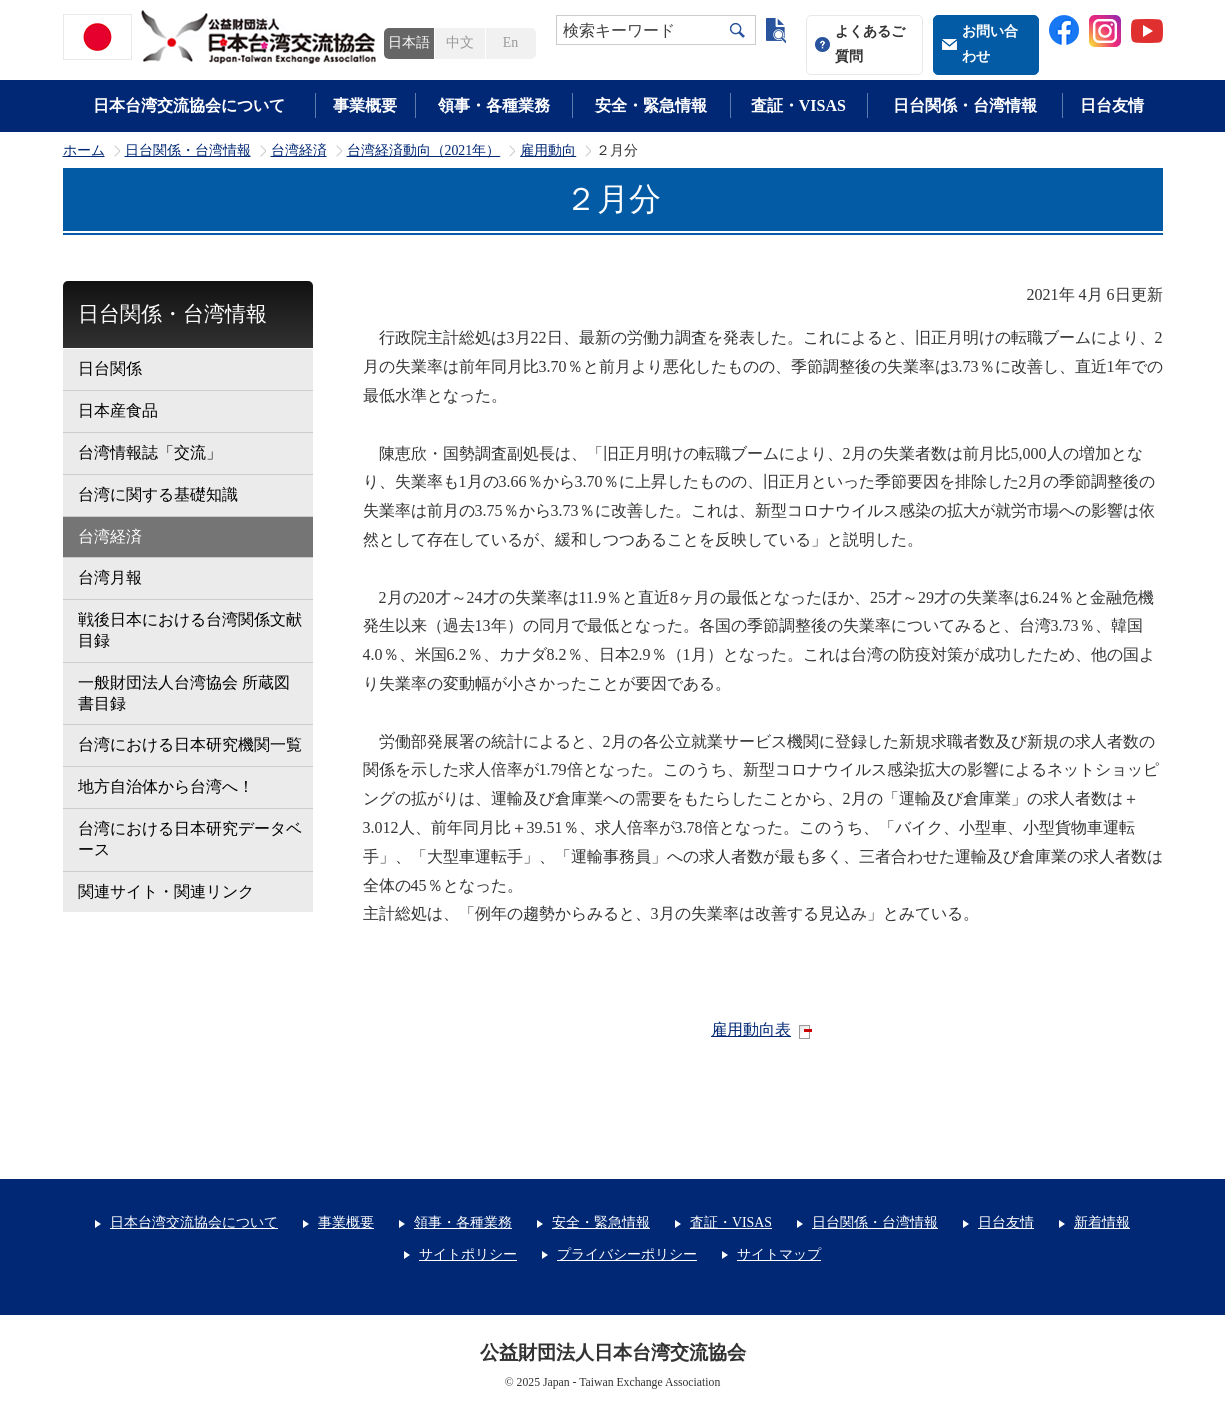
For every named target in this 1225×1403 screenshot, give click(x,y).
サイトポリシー (468, 1254)
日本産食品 (118, 410)
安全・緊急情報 (651, 105)
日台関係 (110, 368)
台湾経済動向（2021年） (424, 151)
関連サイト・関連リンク (166, 891)
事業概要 (365, 105)
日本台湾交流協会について (189, 105)
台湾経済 (299, 151)
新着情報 (1102, 1222)
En (510, 42)
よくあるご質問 (870, 44)
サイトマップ (779, 1254)
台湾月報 (110, 577)
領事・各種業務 (494, 105)
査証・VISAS (798, 105)
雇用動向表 (751, 1029)
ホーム (84, 151)
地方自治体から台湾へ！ (166, 786)
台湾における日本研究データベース (190, 839)
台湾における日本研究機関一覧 (190, 744)
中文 (460, 42)
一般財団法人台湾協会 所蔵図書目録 (184, 693)
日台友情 (1112, 105)
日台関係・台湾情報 (965, 105)
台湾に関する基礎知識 (158, 494)
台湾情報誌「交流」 (150, 452)
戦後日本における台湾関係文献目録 (190, 630)
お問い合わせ (990, 44)
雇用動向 (548, 151)
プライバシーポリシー (627, 1254)
